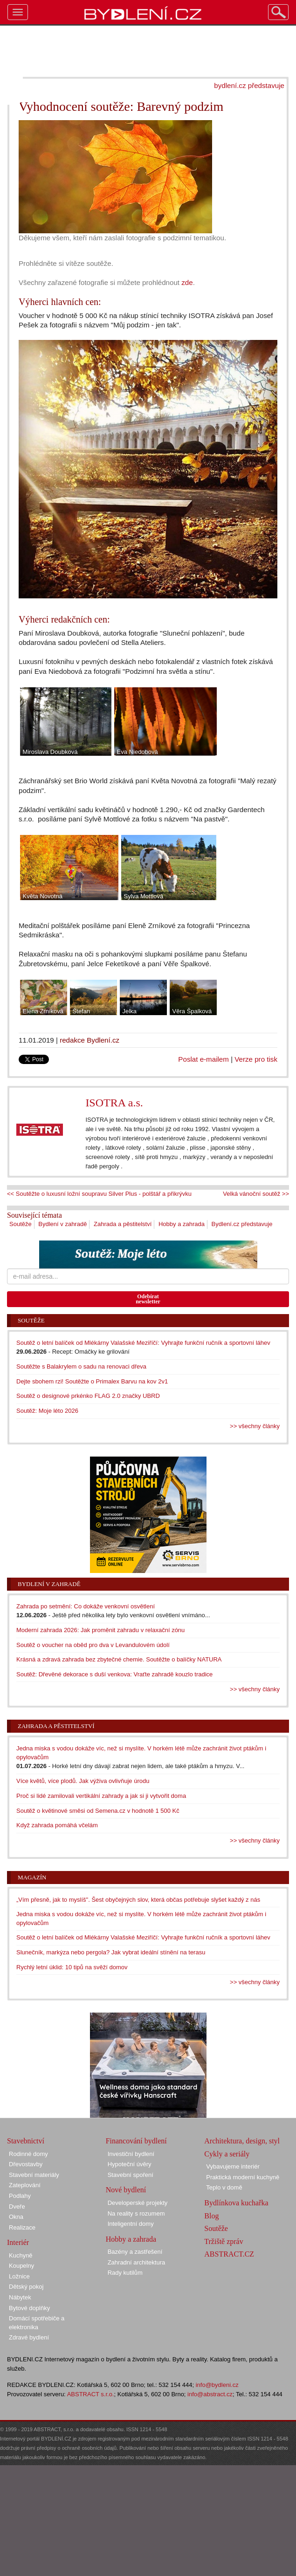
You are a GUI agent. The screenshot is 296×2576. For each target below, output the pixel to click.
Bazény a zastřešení (135, 2251)
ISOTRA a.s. (114, 1103)
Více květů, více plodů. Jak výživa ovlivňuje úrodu (82, 1780)
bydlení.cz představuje (249, 85)
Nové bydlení (126, 2190)
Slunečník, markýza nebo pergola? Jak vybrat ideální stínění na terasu (110, 1952)
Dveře (17, 2206)
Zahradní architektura (136, 2262)
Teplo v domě (224, 2187)
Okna (16, 2216)
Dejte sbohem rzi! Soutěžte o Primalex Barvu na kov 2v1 (92, 1381)
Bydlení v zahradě (62, 1223)
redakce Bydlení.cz (89, 1040)
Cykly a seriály (226, 2154)
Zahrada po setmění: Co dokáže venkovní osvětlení (85, 1606)
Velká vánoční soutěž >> (256, 1193)
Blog (211, 2216)
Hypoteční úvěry (129, 2164)
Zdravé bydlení (29, 2337)
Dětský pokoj (26, 2286)
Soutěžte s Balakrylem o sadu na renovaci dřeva (81, 1366)
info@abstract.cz (210, 2394)
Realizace (22, 2227)
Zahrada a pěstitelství (122, 1223)
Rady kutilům (125, 2272)
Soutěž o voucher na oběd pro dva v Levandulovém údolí (93, 1644)
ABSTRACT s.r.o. (90, 2394)
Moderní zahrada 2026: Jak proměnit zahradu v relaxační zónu (100, 1630)
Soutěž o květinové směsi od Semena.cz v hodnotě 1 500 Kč (97, 1810)
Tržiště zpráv (223, 2241)
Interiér (18, 2242)
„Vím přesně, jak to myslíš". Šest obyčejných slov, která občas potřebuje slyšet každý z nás (138, 1899)
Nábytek (20, 2297)
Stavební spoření (130, 2174)
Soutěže (20, 1223)
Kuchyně (21, 2255)
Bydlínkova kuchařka (236, 2203)
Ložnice (19, 2276)
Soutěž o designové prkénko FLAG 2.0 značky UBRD (88, 1395)
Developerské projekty (138, 2202)
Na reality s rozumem (136, 2213)
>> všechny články (255, 1426)
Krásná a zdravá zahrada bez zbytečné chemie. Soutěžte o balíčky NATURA (119, 1659)
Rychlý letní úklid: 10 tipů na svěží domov (71, 1967)
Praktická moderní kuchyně (242, 2177)
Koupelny (21, 2265)
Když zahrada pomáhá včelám (57, 1825)
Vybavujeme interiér (232, 2166)
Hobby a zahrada (181, 1223)
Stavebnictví (25, 2141)
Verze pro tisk (255, 1059)
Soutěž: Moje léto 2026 (47, 1410)
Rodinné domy (28, 2153)
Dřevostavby (25, 2164)
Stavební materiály (34, 2174)
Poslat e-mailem (203, 1059)
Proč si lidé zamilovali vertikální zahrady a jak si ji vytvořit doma (101, 1795)
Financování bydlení (136, 2141)
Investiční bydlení (131, 2153)
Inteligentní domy (131, 2223)
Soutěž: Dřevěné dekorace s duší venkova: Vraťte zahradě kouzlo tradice (114, 1674)
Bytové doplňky (29, 2308)
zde (187, 282)
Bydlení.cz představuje (242, 1223)
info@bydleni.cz (217, 2384)
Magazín (32, 1877)
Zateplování (25, 2185)
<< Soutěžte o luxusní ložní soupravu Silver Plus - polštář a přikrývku (99, 1193)
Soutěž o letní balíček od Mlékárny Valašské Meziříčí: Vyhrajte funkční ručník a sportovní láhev (143, 1342)
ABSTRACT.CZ (229, 2254)
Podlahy (20, 2195)
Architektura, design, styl (242, 2141)
